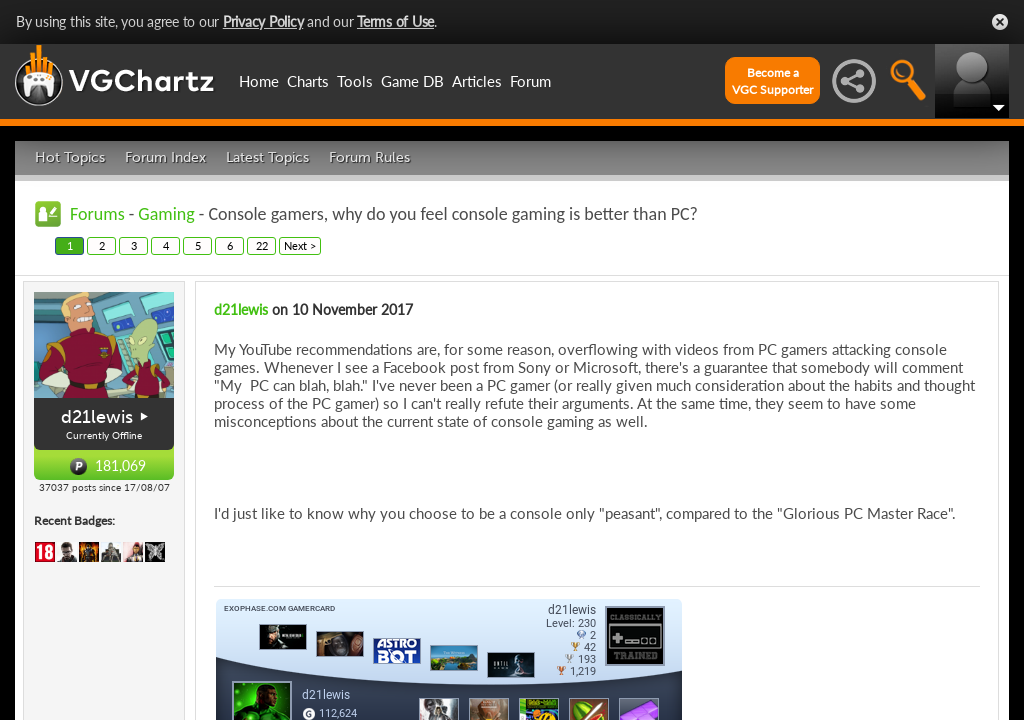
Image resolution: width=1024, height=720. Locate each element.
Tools (355, 81)
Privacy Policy (263, 21)
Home (259, 81)
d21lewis (97, 417)
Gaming (166, 214)
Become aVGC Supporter (772, 81)
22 (262, 245)
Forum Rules (369, 157)
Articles (477, 81)
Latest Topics (267, 157)
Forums (97, 214)
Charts (308, 81)
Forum (530, 81)
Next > (300, 245)
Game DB (412, 81)
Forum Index (165, 157)
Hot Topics (70, 157)
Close (1000, 22)
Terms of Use (395, 21)
